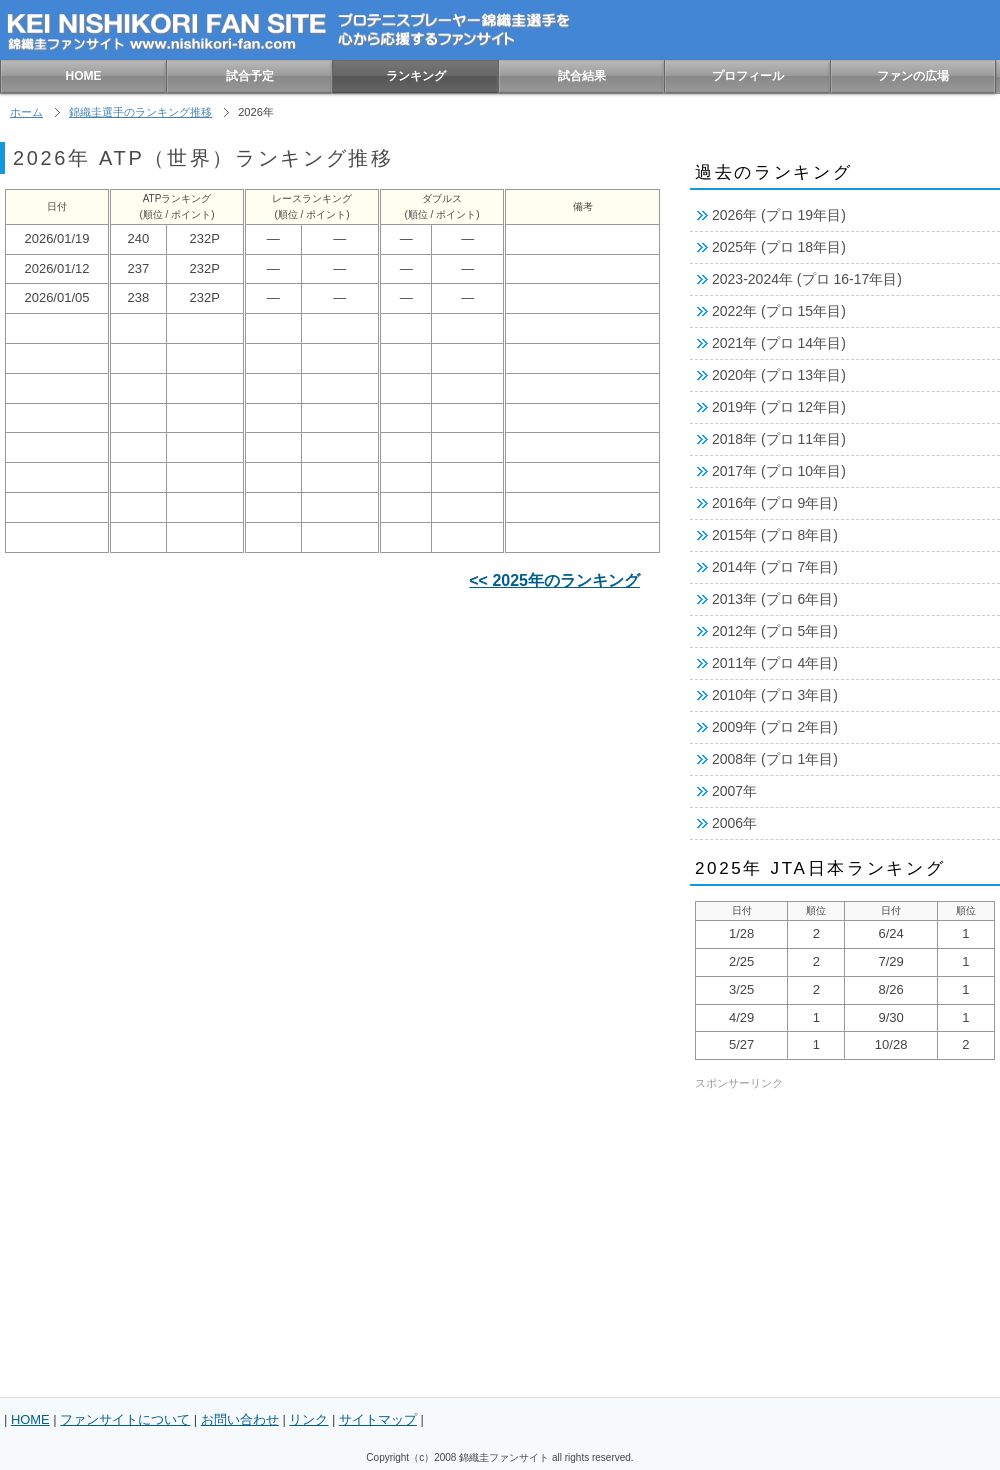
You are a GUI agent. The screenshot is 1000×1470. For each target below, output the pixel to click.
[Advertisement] (187, 1066)
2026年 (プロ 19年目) (779, 215)
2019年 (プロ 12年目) (779, 407)
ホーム (26, 112)
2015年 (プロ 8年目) (775, 535)
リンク (308, 1419)
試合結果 (582, 76)
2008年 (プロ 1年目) (775, 759)
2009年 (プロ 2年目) (775, 727)
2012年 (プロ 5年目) (775, 631)
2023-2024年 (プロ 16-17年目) (807, 279)
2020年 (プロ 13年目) (779, 375)
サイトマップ (378, 1419)
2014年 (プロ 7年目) (775, 567)
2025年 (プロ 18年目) (779, 247)
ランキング (416, 76)
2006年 (734, 823)
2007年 (734, 791)
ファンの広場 (913, 76)
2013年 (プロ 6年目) (775, 599)
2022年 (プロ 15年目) (779, 311)
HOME (84, 76)
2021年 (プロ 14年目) (779, 343)
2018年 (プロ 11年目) (779, 439)
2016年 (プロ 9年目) (775, 503)
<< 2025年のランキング (554, 580)
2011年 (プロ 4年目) (775, 663)
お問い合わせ (240, 1419)
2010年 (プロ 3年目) (775, 695)
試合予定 (250, 76)
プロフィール (748, 76)
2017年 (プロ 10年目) (779, 471)
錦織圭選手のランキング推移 (140, 112)
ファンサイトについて (125, 1419)
